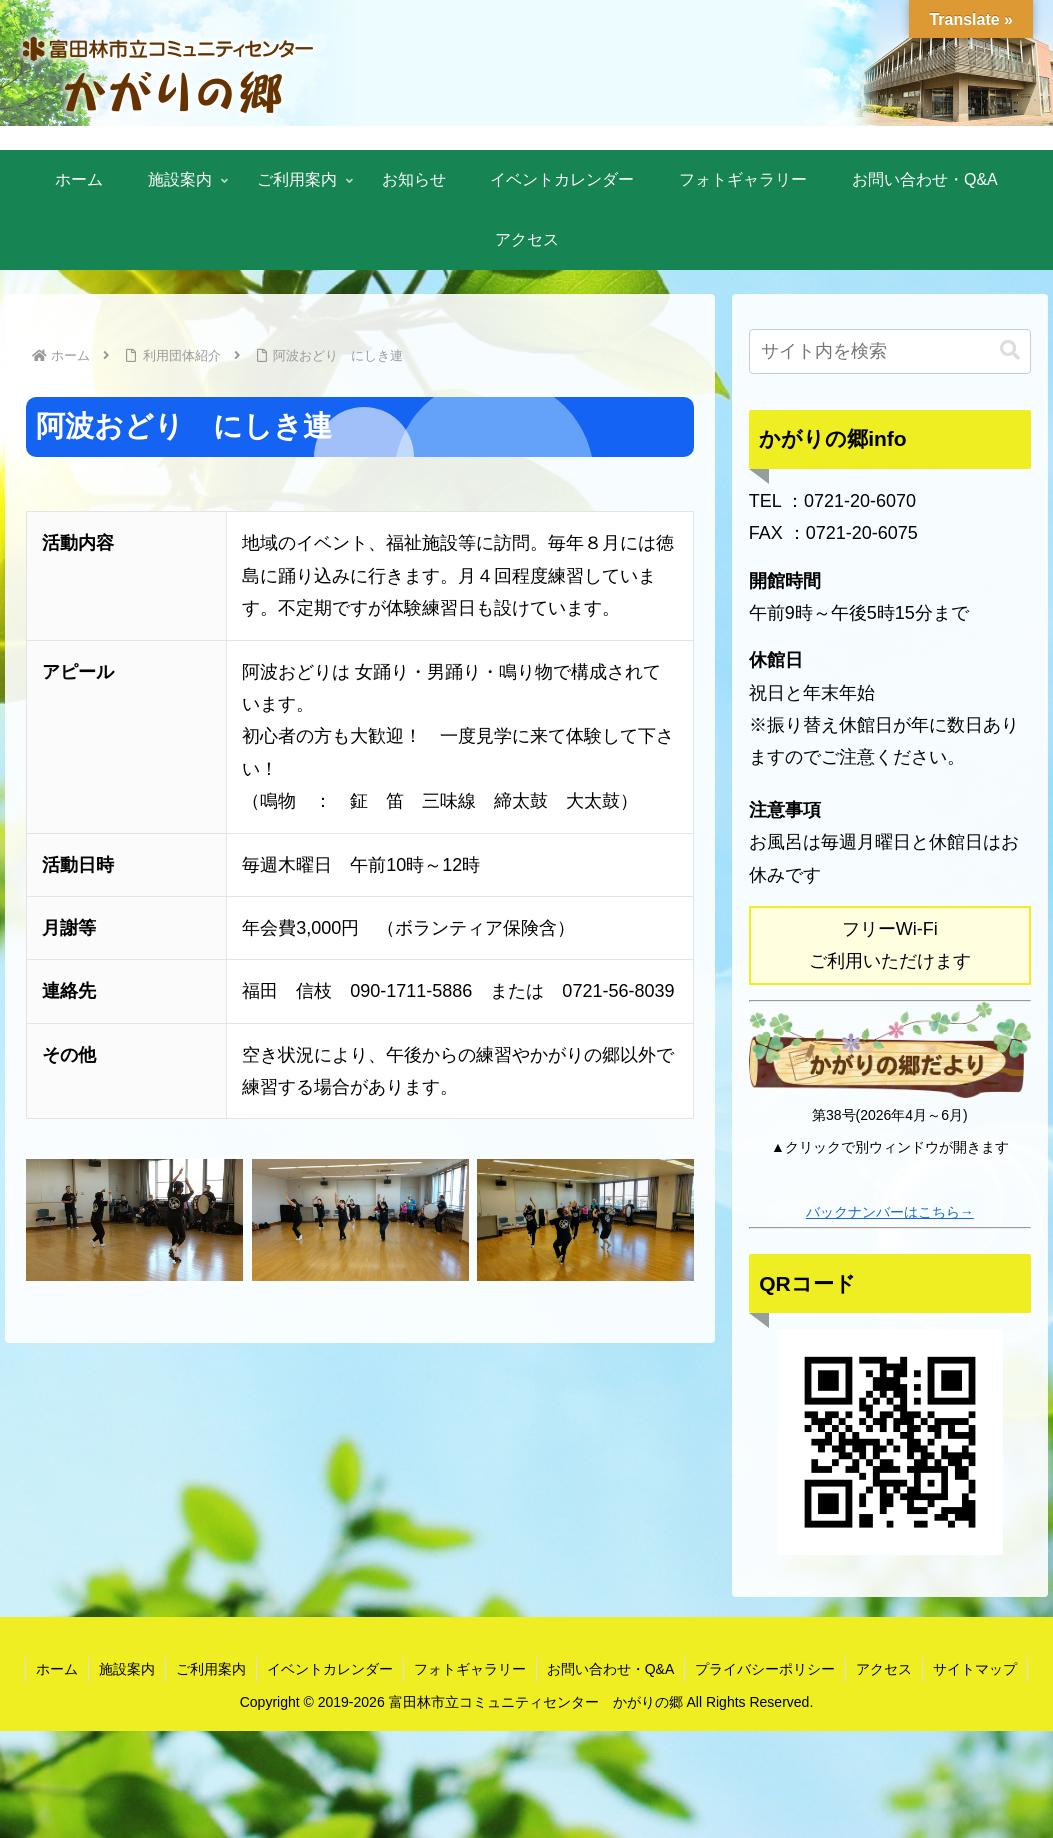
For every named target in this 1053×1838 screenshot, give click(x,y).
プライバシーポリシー (765, 1669)
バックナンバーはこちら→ (890, 1212)
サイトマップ (975, 1669)
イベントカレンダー (330, 1669)
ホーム (57, 1669)
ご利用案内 (211, 1669)
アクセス (884, 1669)
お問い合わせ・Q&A (611, 1669)
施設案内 (127, 1669)
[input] (890, 351)
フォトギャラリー (470, 1669)
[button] (1010, 350)
